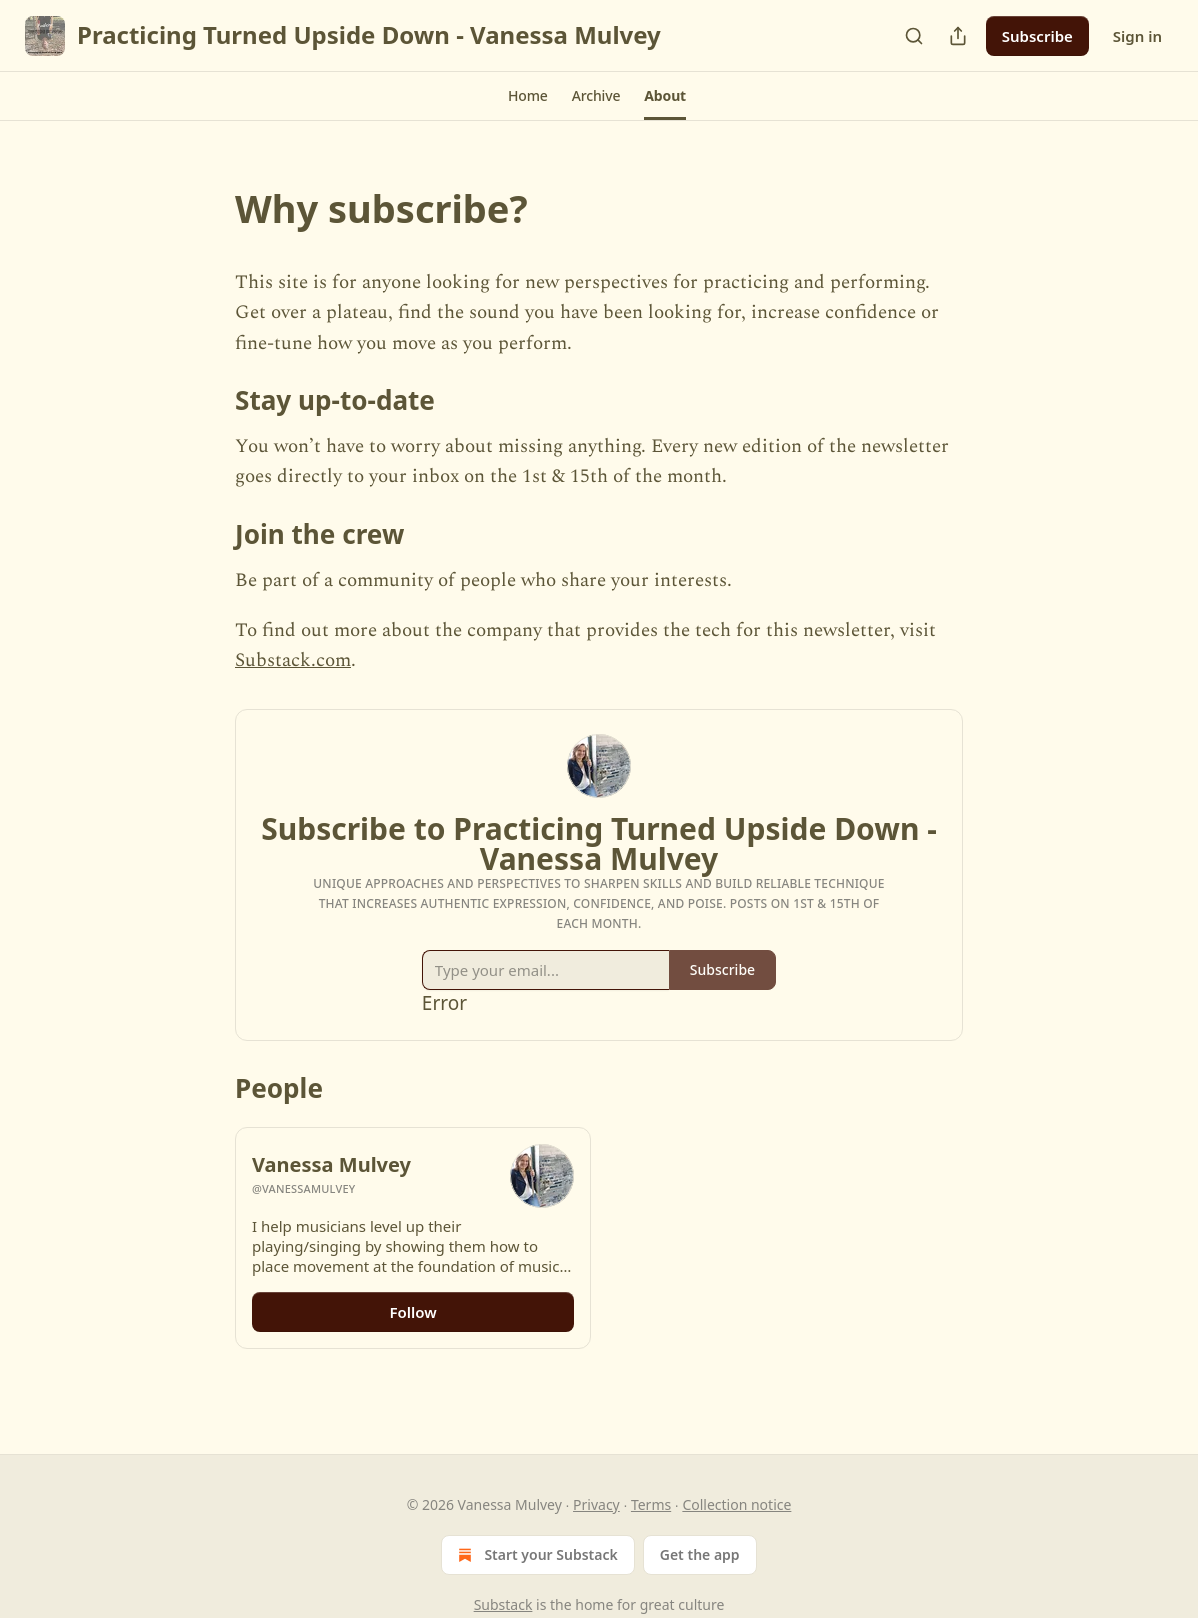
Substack (503, 1604)
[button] (528, 96)
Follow (412, 1312)
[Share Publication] (958, 36)
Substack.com (293, 660)
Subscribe (1037, 36)
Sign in (1137, 36)
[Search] (914, 36)
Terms (651, 1504)
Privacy (596, 1504)
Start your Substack (535, 1555)
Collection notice (736, 1504)
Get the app (700, 1554)
